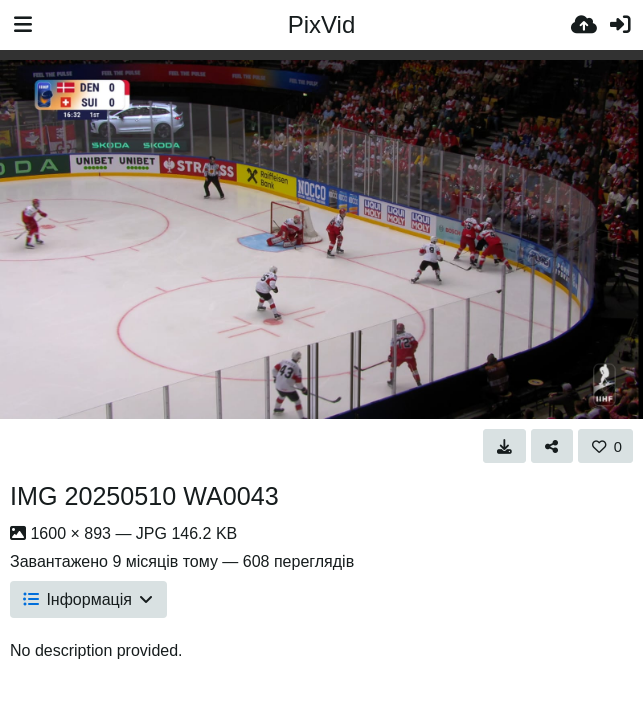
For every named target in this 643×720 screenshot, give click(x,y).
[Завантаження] (584, 25)
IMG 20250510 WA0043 (144, 496)
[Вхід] (620, 25)
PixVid (322, 24)
